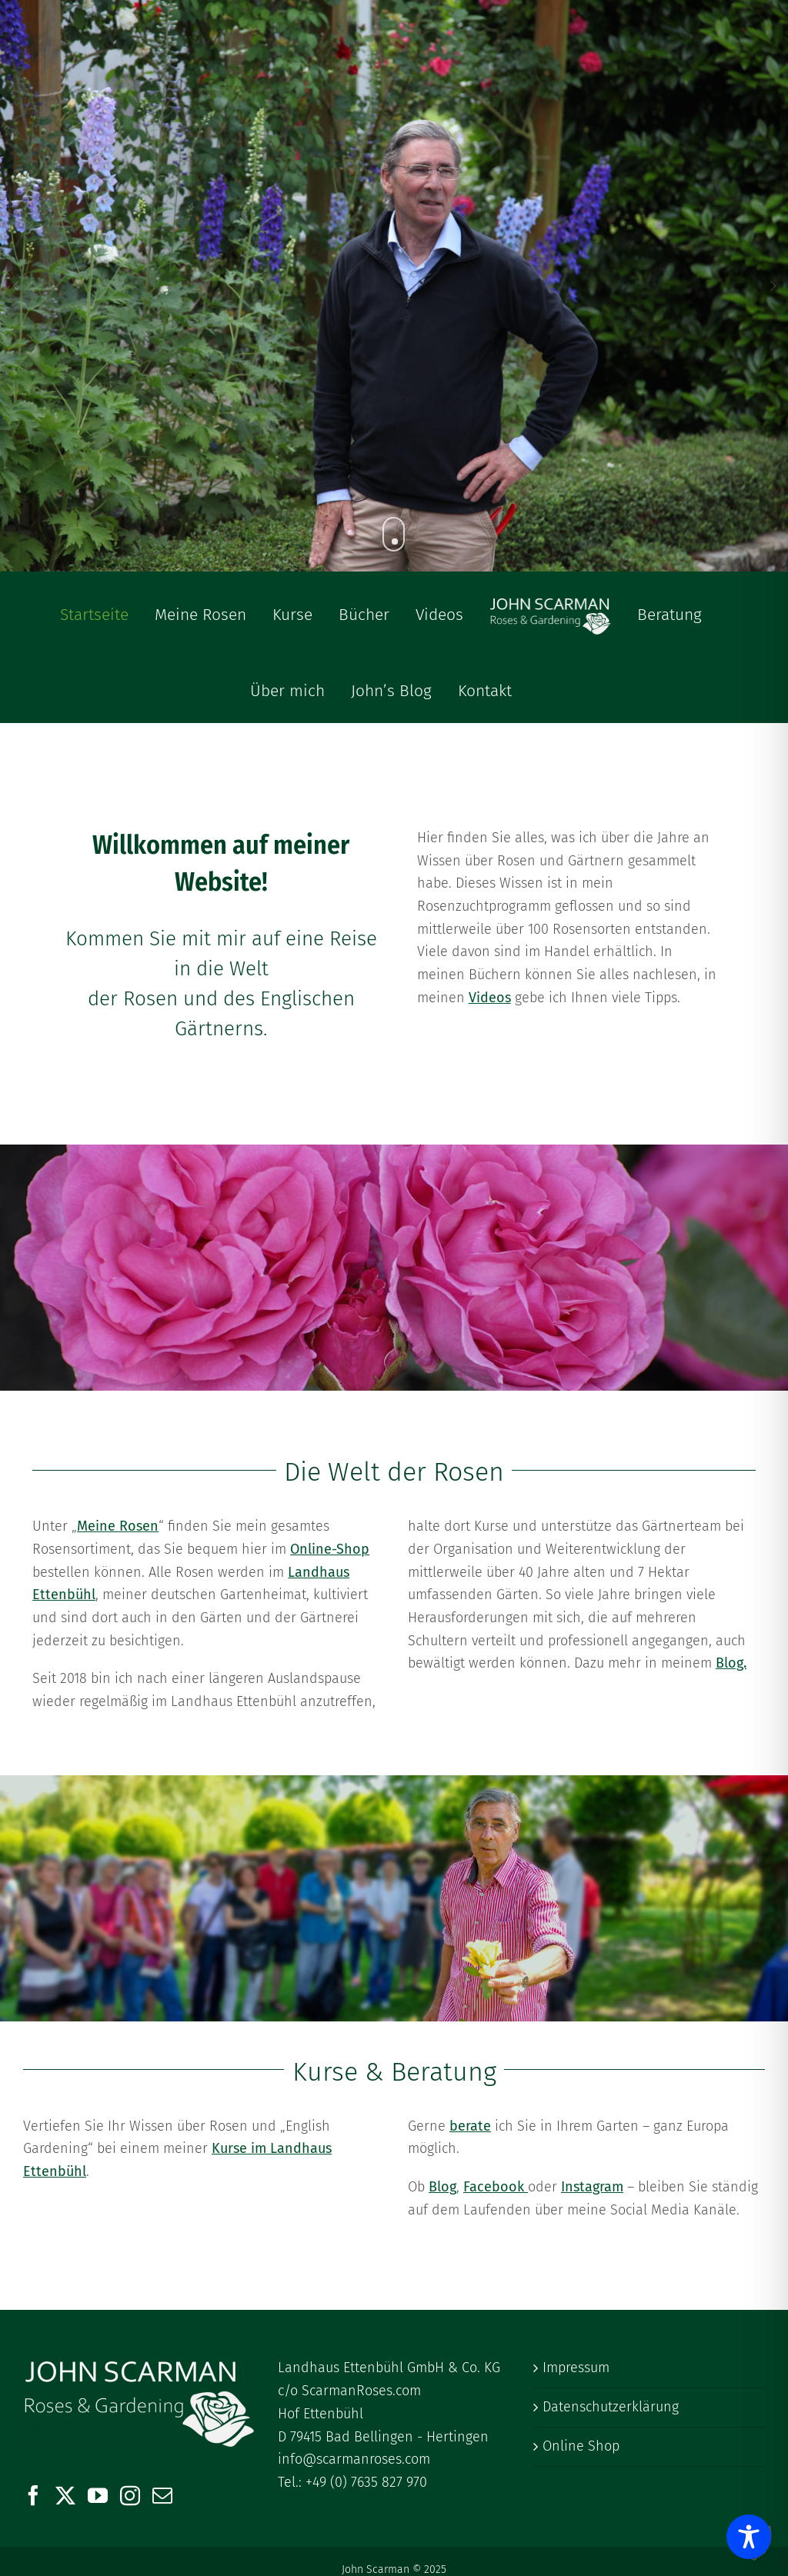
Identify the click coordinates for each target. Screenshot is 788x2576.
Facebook (495, 2186)
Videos (490, 997)
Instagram (592, 2186)
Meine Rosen (118, 1526)
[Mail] (162, 2495)
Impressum (576, 2367)
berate (470, 2126)
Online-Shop (329, 1549)
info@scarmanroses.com (354, 2459)
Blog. (731, 1663)
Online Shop (581, 2446)
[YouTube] (98, 2495)
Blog (442, 2186)
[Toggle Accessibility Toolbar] (749, 2537)
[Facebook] (33, 2495)
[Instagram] (130, 2495)
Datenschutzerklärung (611, 2406)
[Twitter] (65, 2495)
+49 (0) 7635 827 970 (366, 2482)
